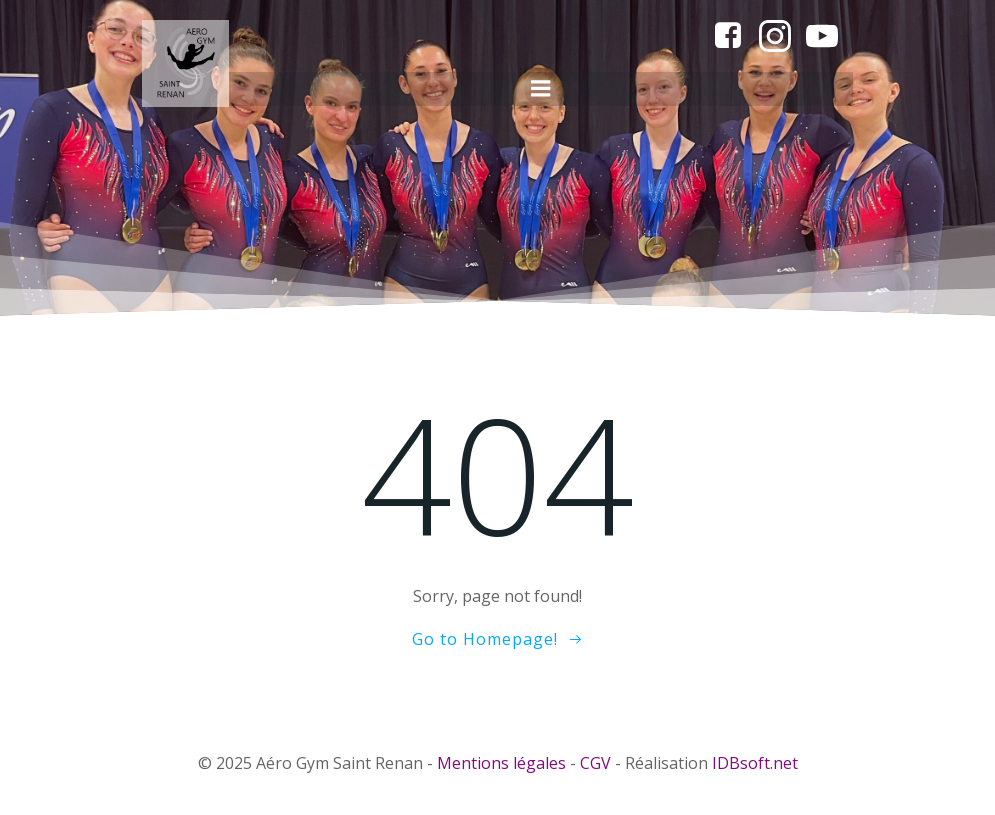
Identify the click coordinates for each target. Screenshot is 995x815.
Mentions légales (501, 763)
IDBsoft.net (755, 763)
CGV (595, 763)
